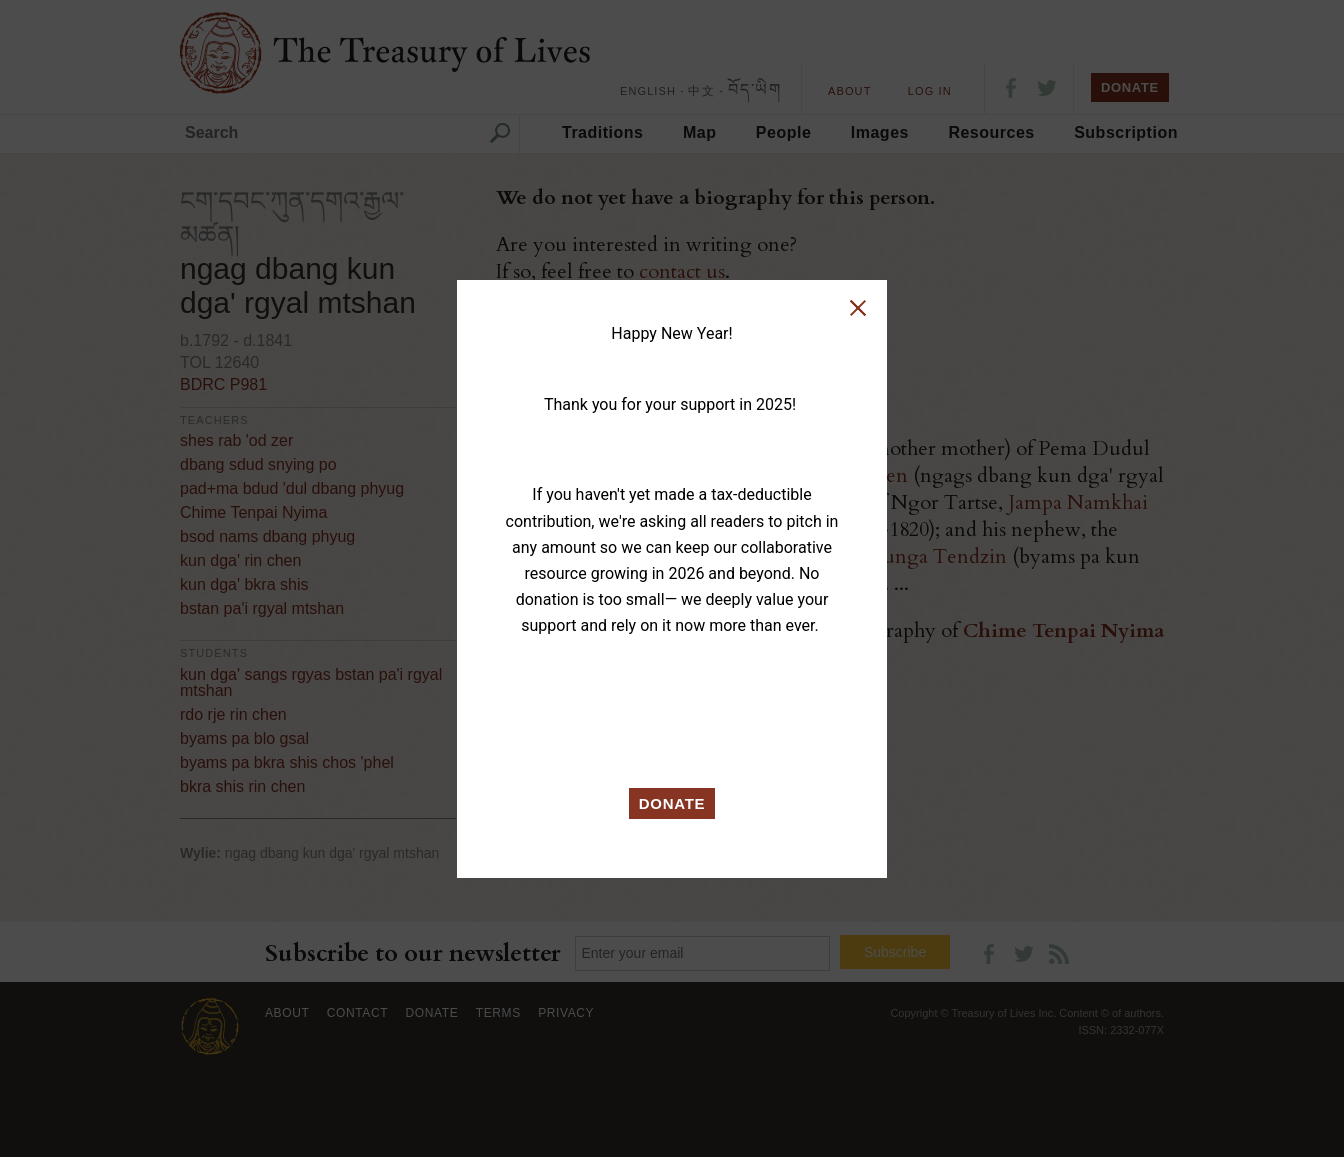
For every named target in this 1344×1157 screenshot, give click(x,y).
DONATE (672, 803)
